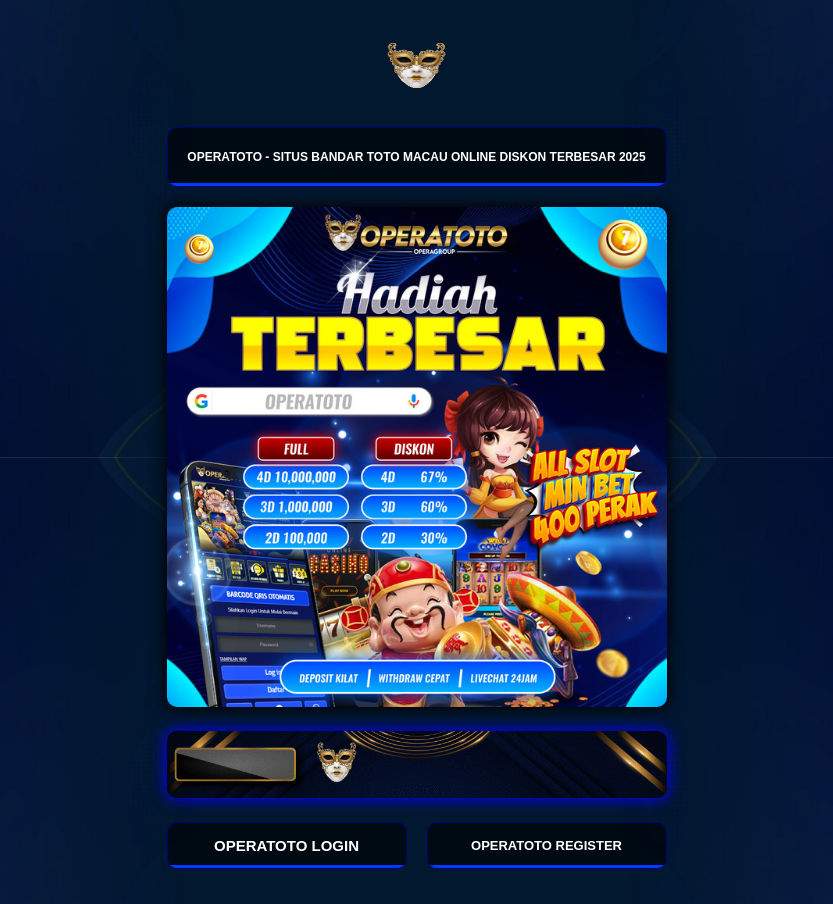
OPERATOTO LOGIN (286, 845)
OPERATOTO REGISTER (546, 845)
